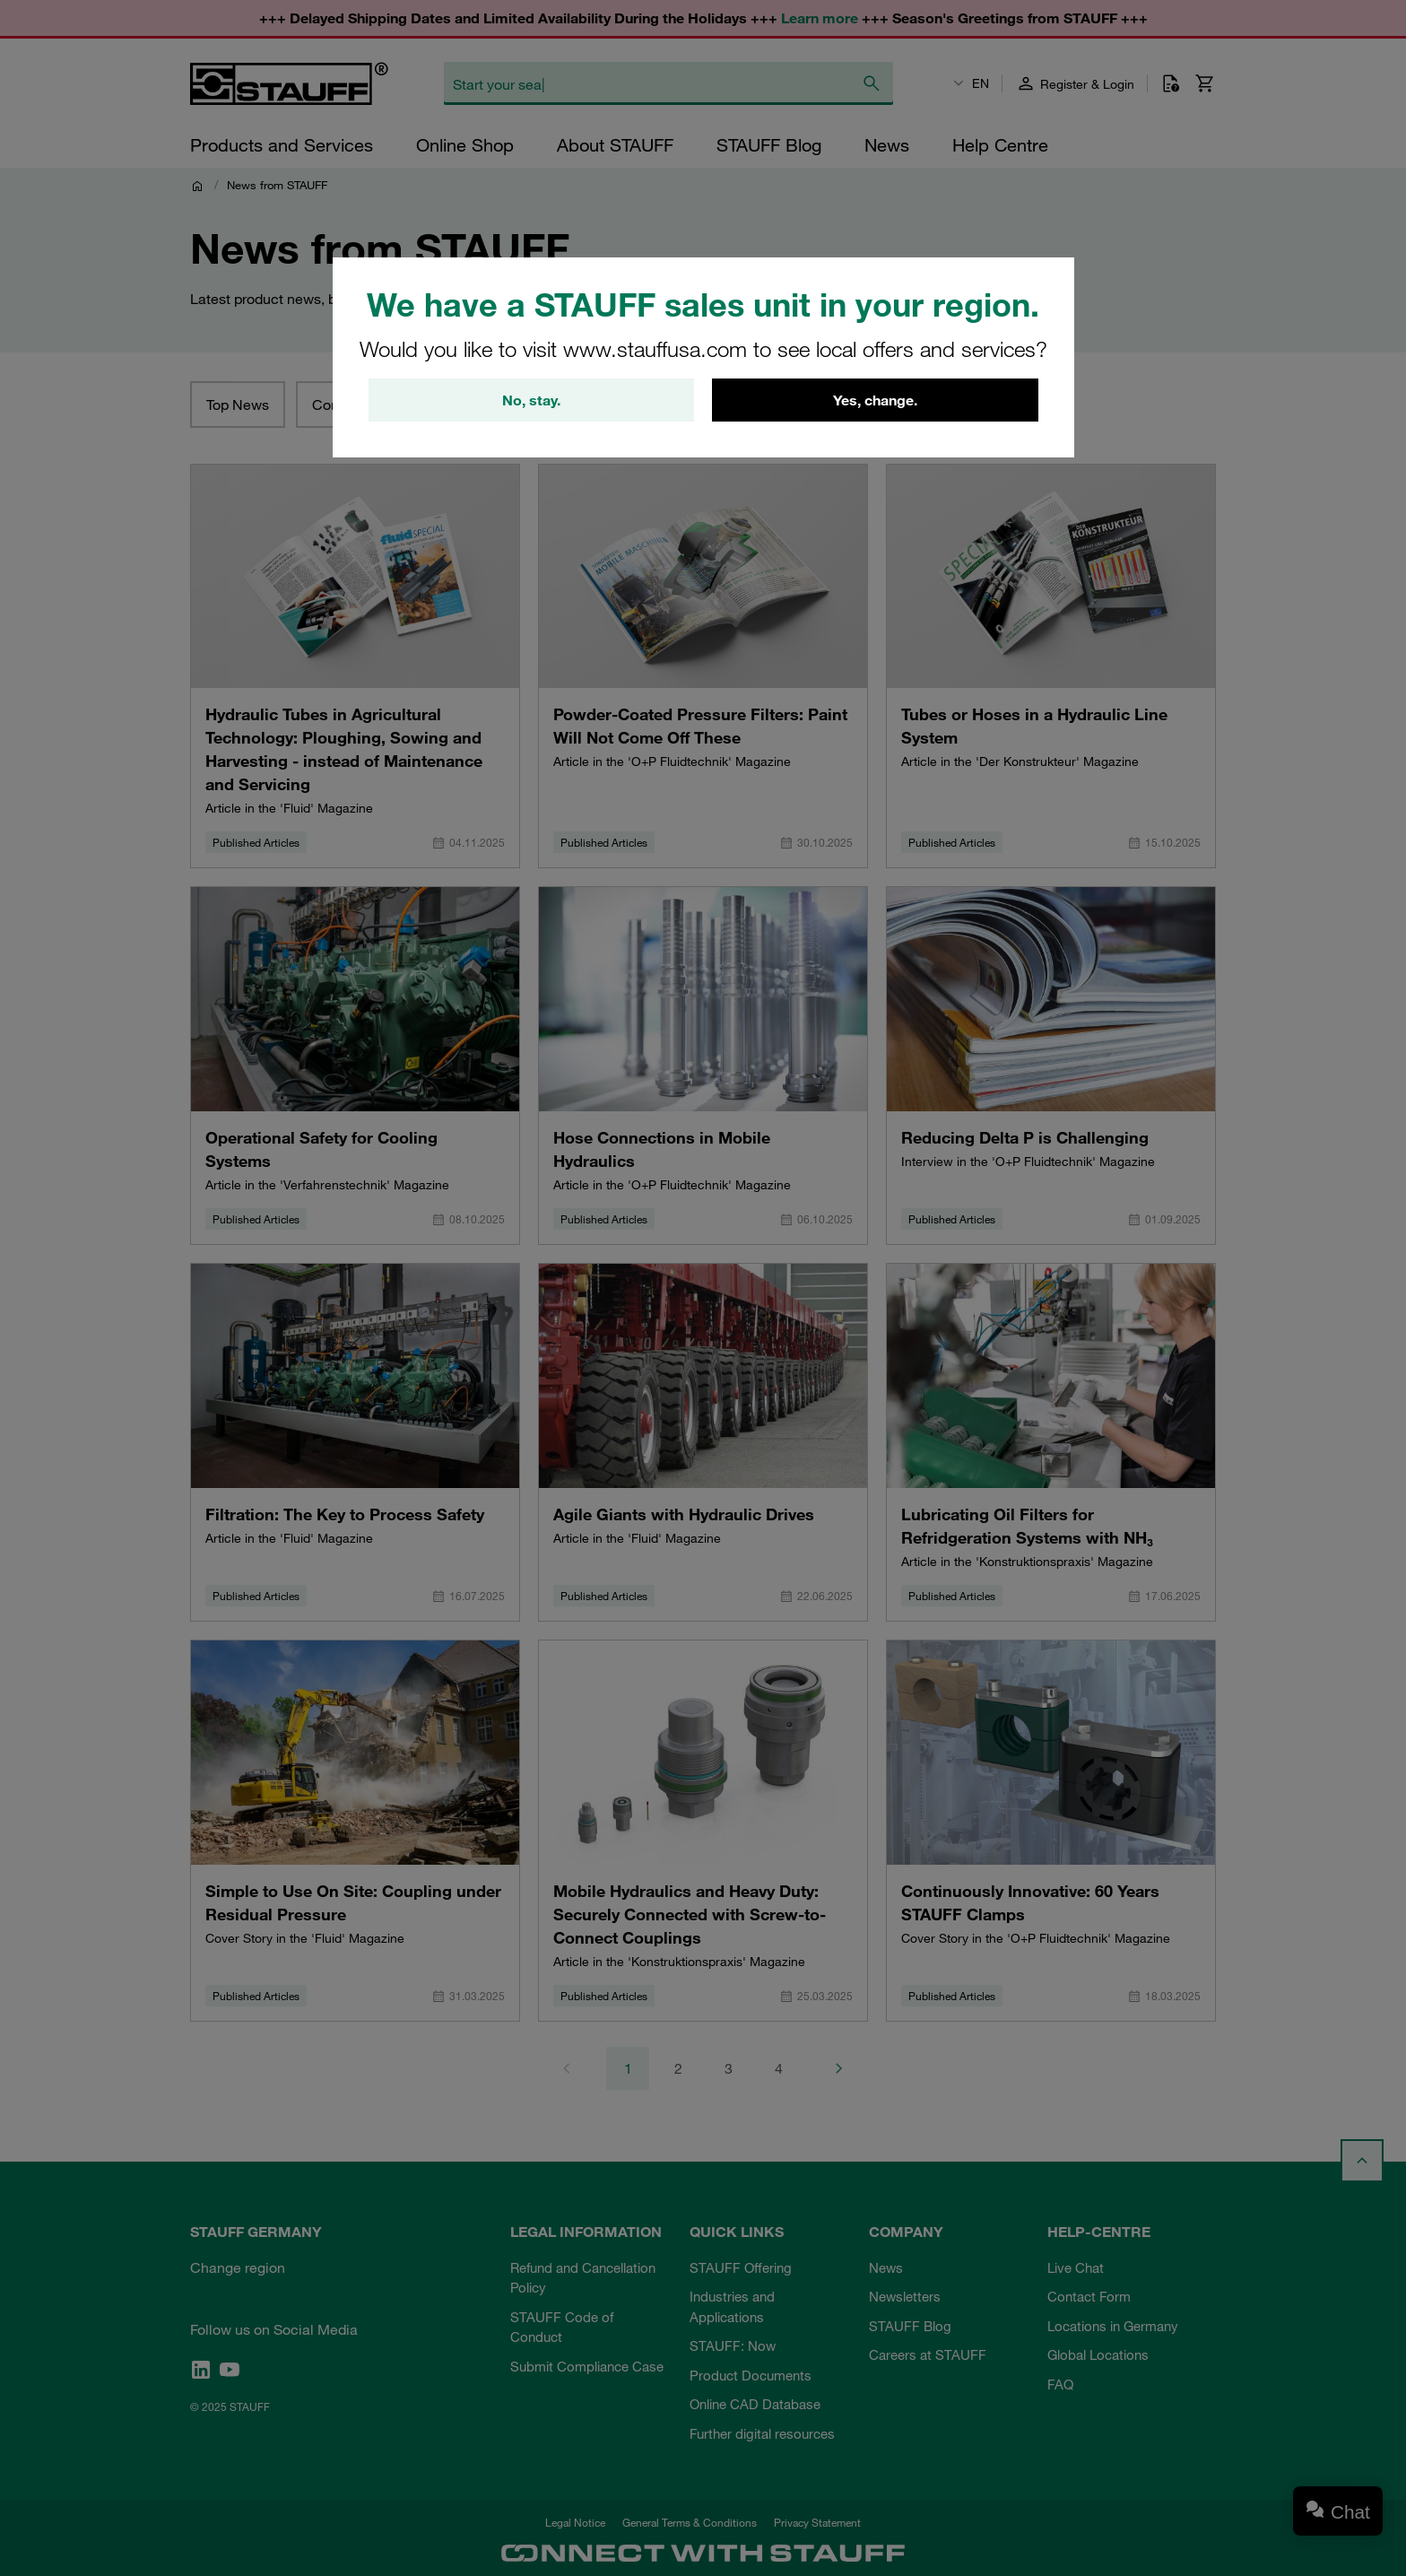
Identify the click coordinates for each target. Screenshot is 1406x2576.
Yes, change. (875, 400)
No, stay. (531, 400)
